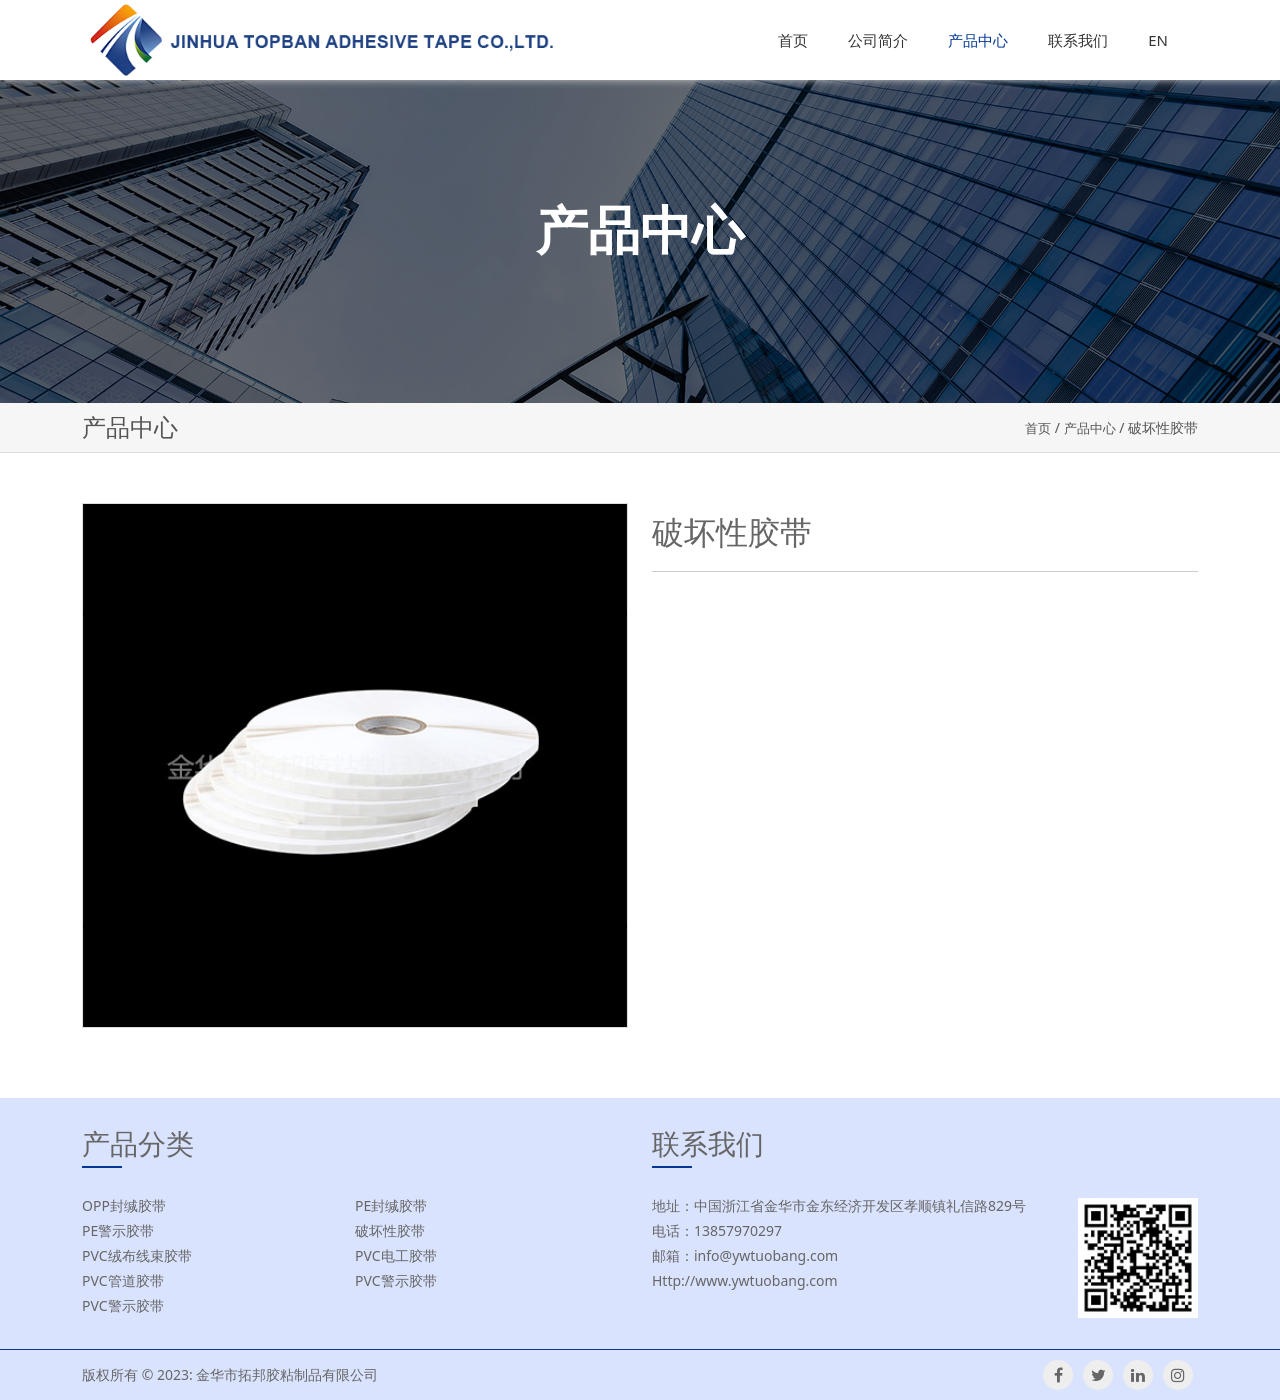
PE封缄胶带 (391, 1205)
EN (1158, 40)
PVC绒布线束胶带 (137, 1255)
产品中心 (978, 40)
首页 (793, 40)
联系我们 (1078, 40)
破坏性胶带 (390, 1230)
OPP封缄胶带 (124, 1205)
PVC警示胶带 (396, 1280)
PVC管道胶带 (123, 1280)
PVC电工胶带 (396, 1255)
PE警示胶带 (118, 1230)
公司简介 (878, 40)
